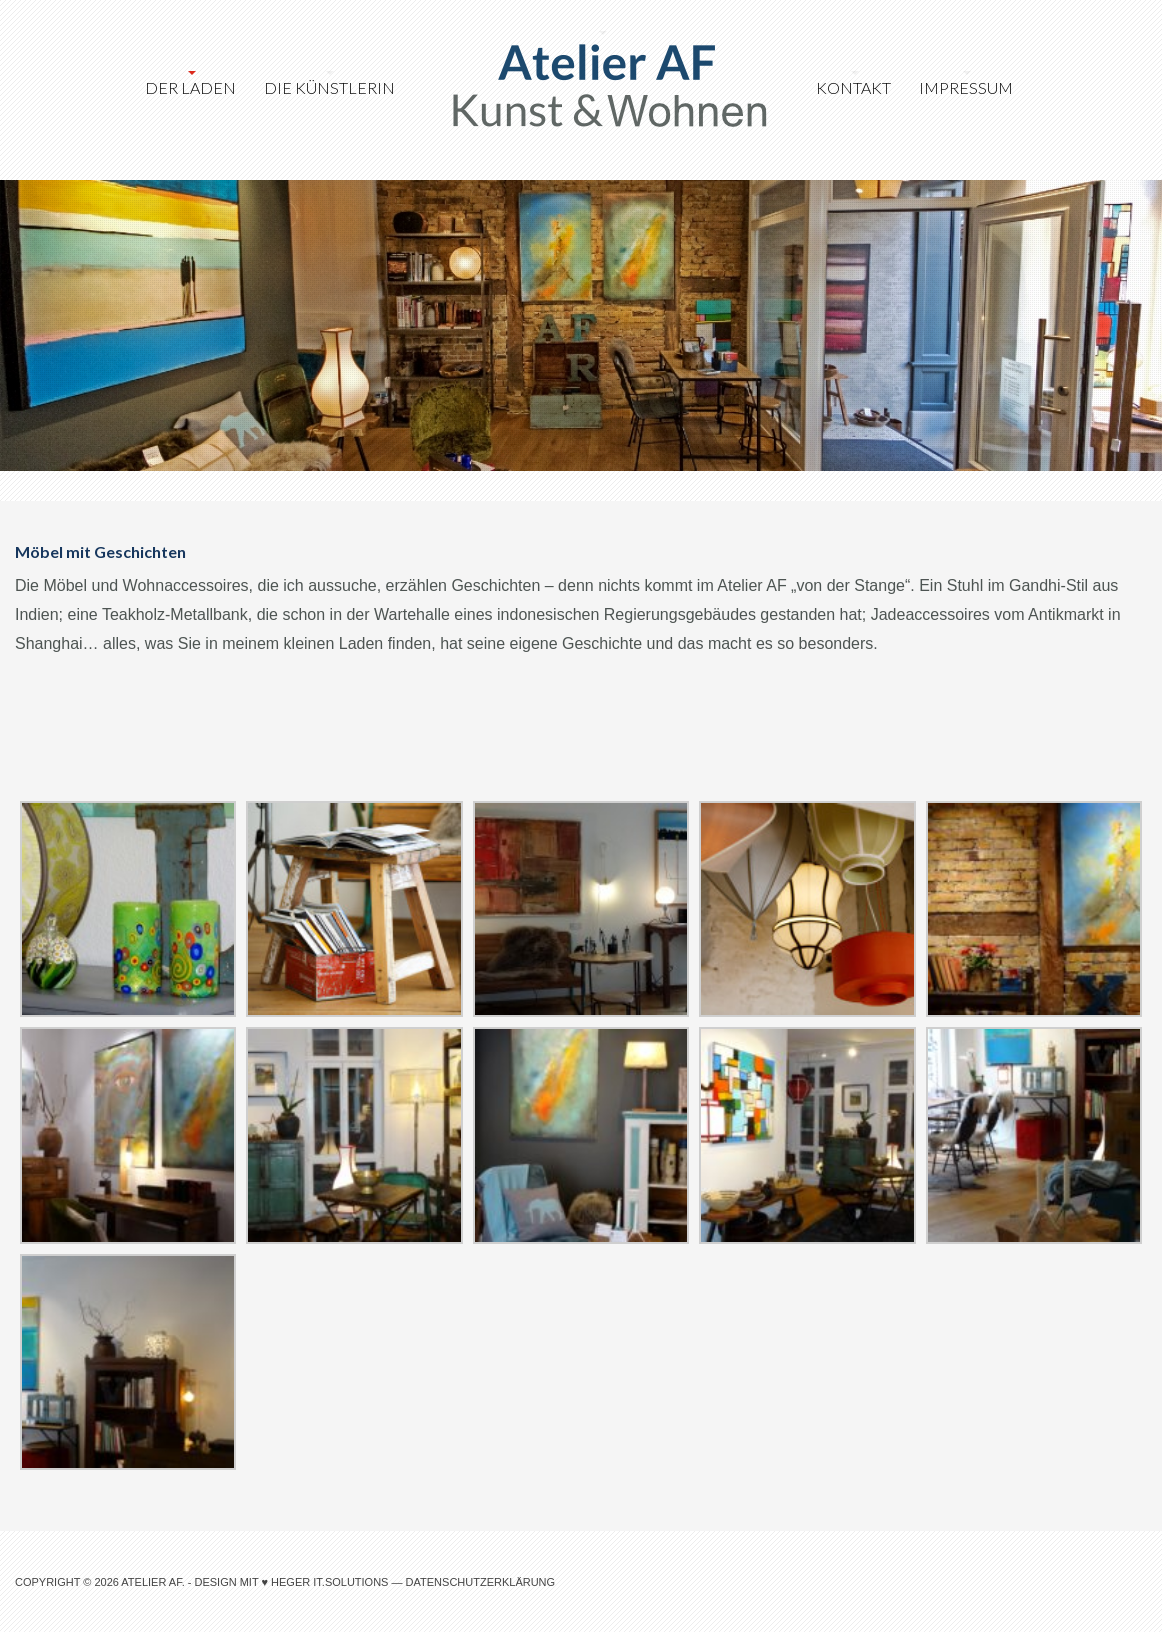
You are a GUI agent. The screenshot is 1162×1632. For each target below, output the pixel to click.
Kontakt (853, 87)
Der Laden (190, 87)
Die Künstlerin (329, 87)
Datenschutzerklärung (481, 1582)
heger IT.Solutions (329, 1582)
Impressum (966, 87)
